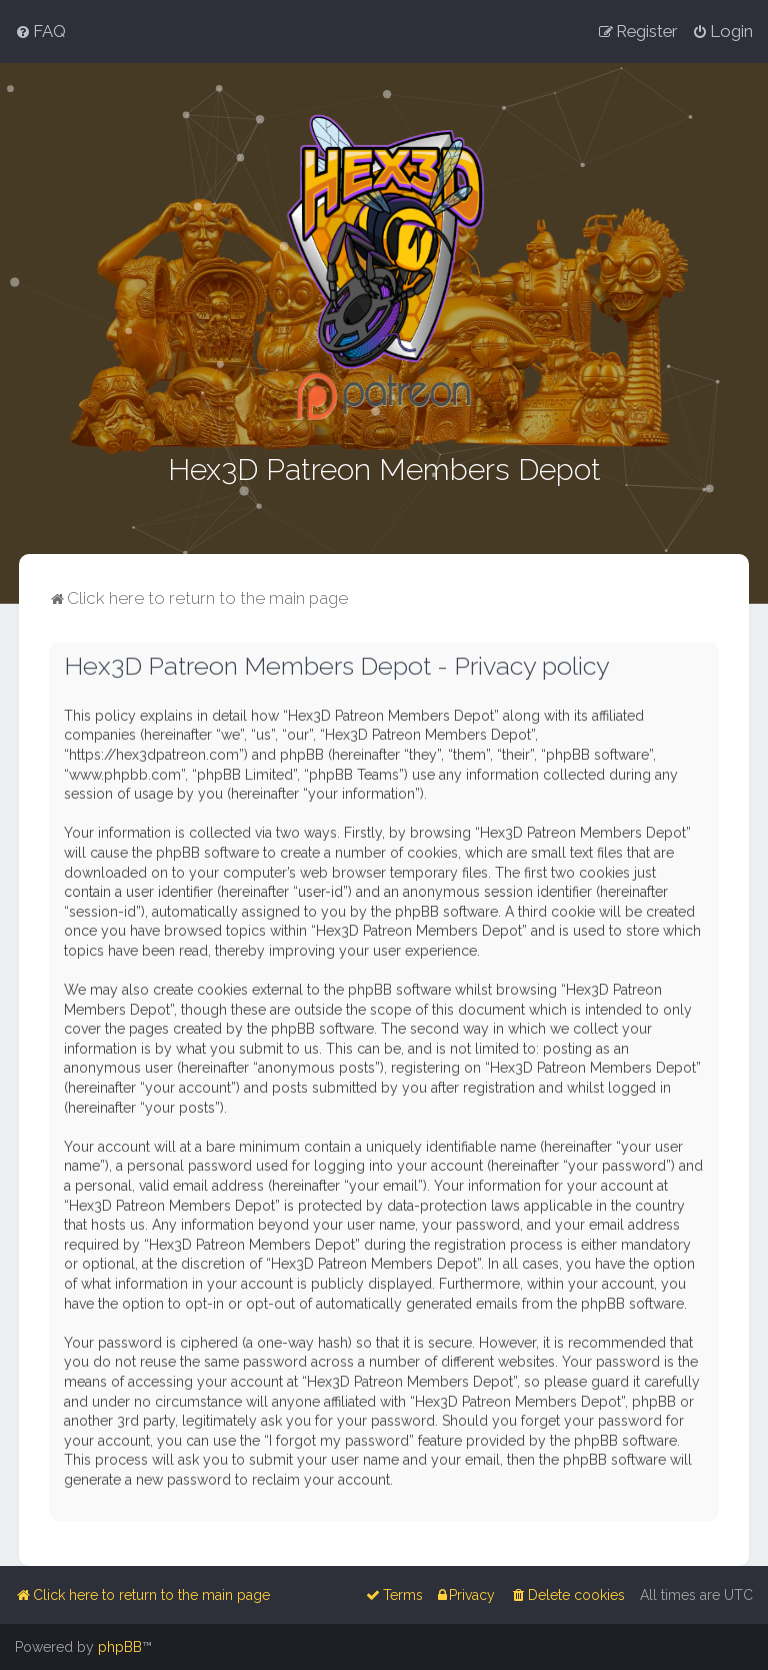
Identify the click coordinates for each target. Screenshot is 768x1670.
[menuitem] (40, 31)
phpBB (120, 1647)
